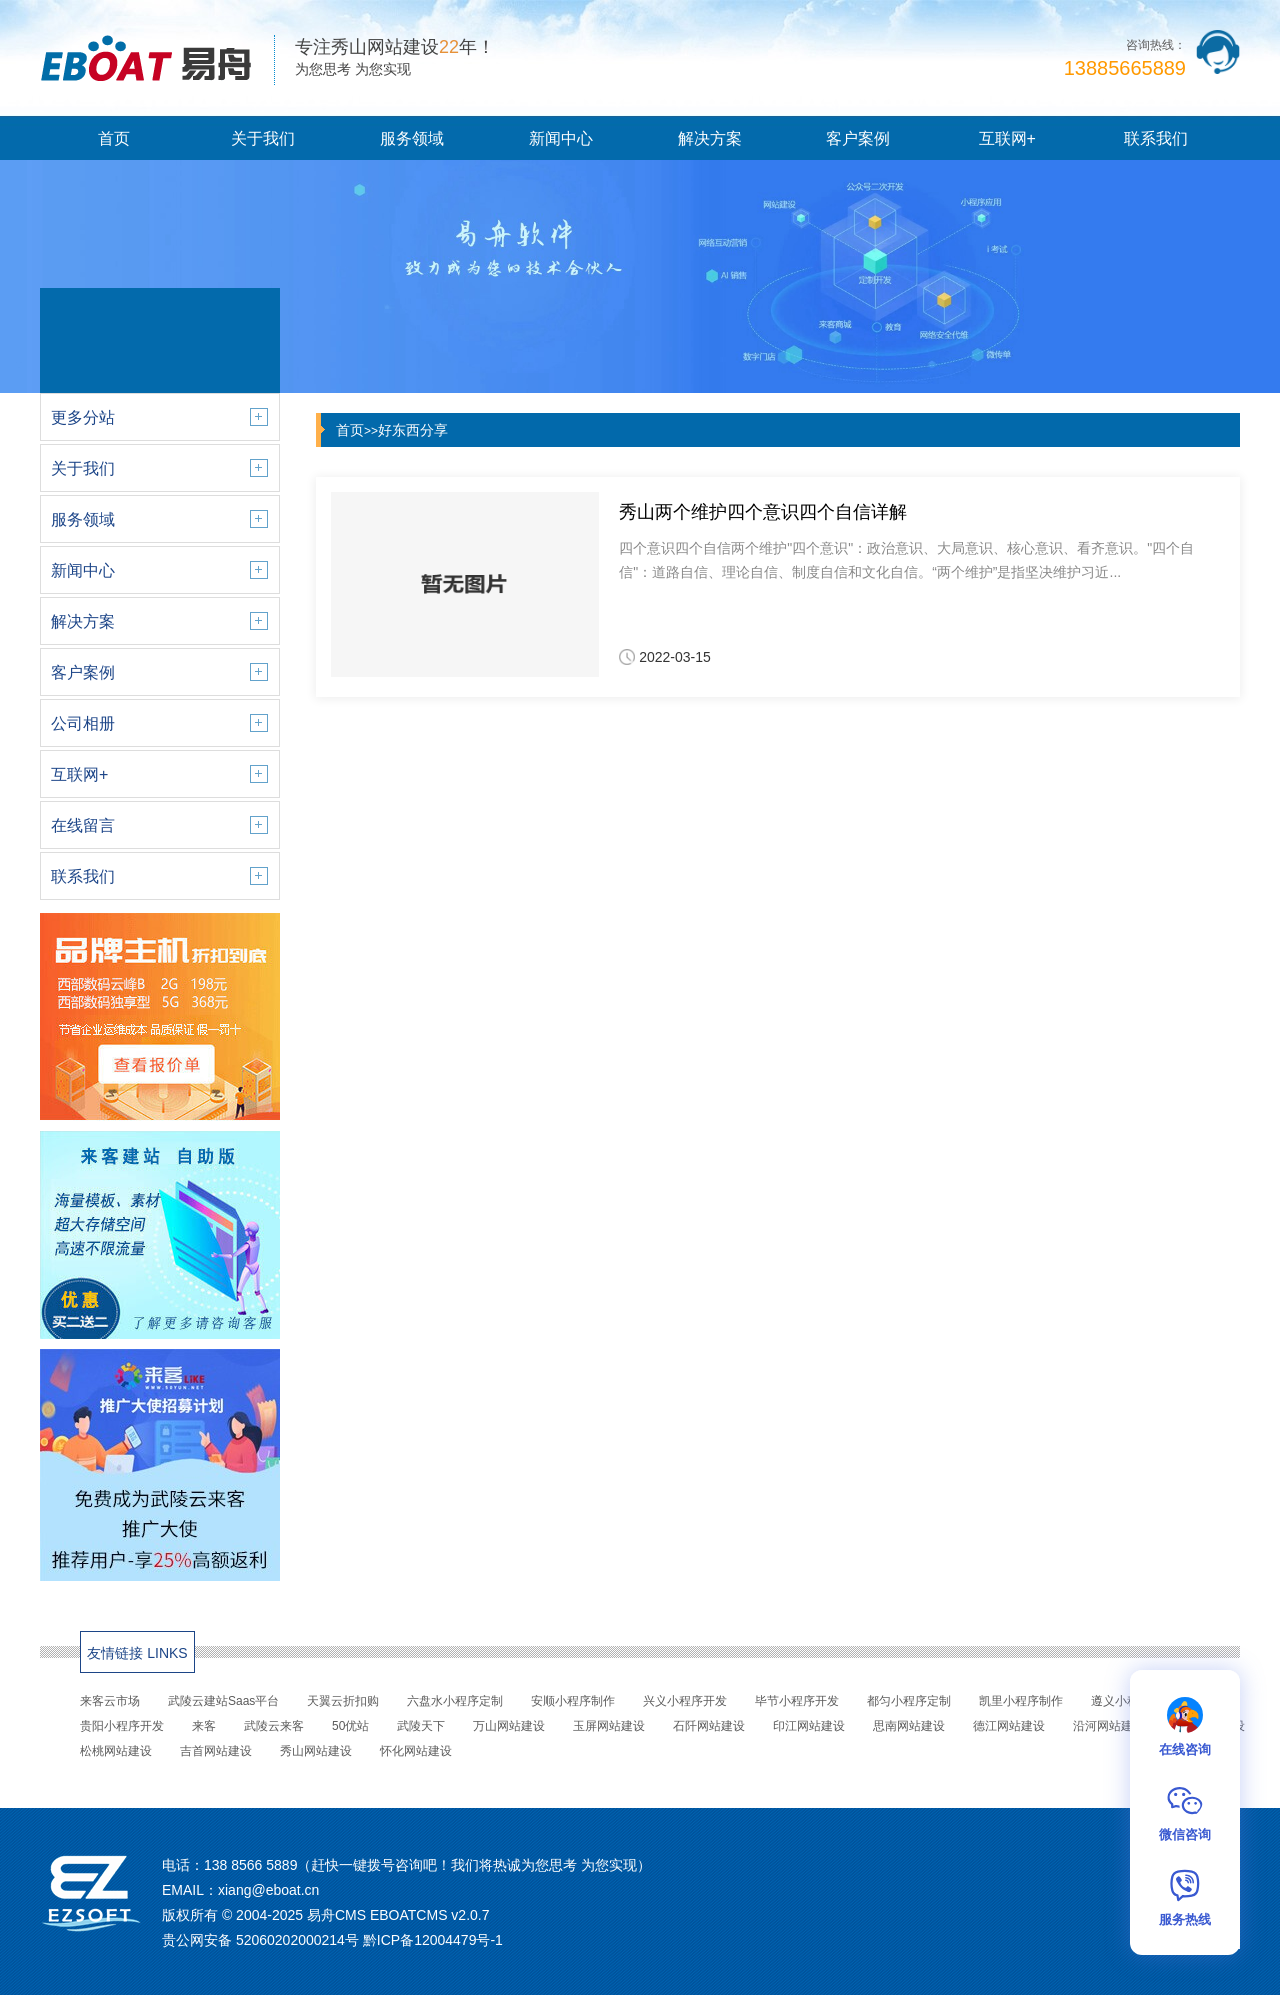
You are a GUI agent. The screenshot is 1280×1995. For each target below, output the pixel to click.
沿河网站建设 (1109, 1726)
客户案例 (858, 138)
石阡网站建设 (709, 1726)
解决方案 (710, 138)
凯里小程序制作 (1021, 1701)
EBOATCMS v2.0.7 (430, 1915)
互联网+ (1007, 138)
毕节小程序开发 (797, 1701)
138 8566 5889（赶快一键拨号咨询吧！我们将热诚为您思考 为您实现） (427, 1865)
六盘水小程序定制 (455, 1701)
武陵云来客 (274, 1726)
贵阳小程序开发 (122, 1726)
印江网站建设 (809, 1726)
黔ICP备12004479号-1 (433, 1940)
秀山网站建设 (316, 1751)
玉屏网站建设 (609, 1726)
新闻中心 (561, 138)
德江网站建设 (1009, 1726)
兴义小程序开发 (685, 1701)
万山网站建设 (509, 1726)
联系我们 (1156, 138)
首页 (114, 138)
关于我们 (263, 138)
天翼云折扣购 (343, 1701)
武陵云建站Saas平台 (223, 1701)
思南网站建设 (909, 1726)
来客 (204, 1726)
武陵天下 (421, 1726)
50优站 (350, 1726)
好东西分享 (413, 430)
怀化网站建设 (416, 1751)
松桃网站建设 (116, 1751)
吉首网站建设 (216, 1751)
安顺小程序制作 (573, 1701)
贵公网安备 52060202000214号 (260, 1940)
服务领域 (412, 138)
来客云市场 (110, 1701)
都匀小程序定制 (909, 1701)
